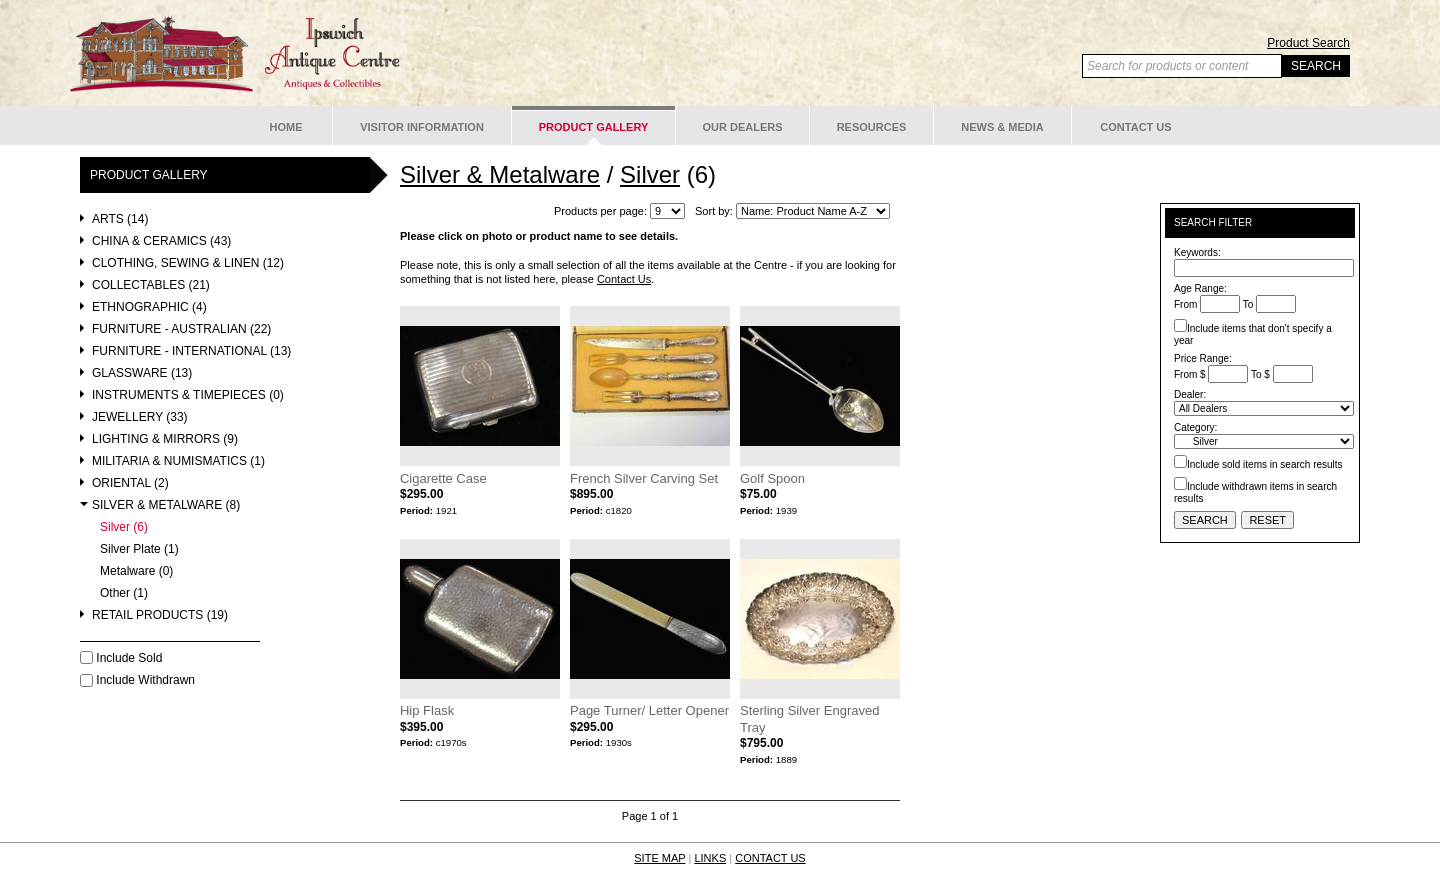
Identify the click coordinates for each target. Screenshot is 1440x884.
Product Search (1308, 43)
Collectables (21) (151, 285)
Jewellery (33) (140, 417)
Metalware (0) (136, 571)
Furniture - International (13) (191, 351)
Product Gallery (594, 127)
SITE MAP (659, 858)
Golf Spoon (772, 478)
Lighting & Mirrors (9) (165, 439)
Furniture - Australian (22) (181, 329)
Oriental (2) (130, 483)
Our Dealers (742, 127)
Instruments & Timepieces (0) (188, 395)
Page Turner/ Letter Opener (649, 710)
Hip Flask (427, 710)
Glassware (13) (142, 373)
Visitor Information (422, 127)
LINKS (710, 858)
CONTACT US (770, 858)
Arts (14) (120, 219)
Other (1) (124, 593)
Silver (650, 174)
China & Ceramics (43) (161, 241)
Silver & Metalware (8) (166, 505)
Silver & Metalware (500, 174)
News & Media (1002, 127)
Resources (872, 127)
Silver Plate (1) (139, 549)
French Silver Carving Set (644, 478)
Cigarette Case (443, 478)
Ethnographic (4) (149, 307)
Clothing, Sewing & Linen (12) (188, 263)
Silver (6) (124, 527)
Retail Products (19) (160, 615)
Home (286, 127)
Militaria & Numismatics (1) (178, 461)
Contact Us (1135, 127)
